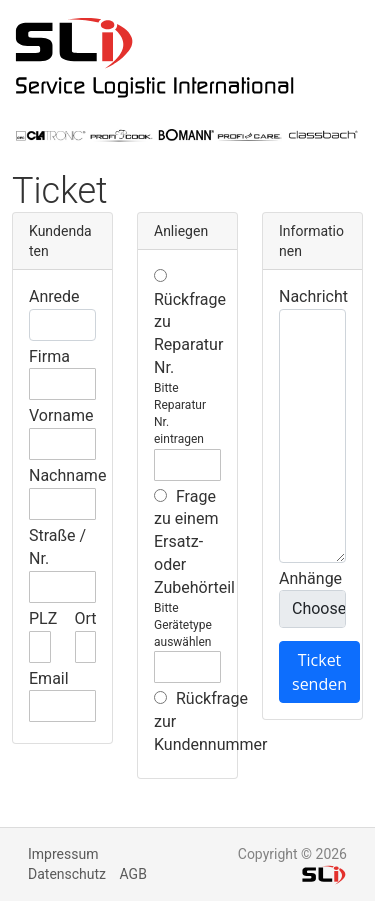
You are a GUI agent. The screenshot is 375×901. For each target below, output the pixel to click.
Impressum (63, 854)
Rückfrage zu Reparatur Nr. (190, 323)
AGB (133, 874)
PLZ (43, 618)
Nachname (67, 475)
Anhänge (310, 578)
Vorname (61, 415)
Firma (49, 356)
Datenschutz (67, 874)
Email (49, 678)
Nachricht (313, 296)
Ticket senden (319, 672)
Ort (86, 618)
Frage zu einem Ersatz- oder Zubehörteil (194, 542)
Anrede (54, 296)
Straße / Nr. (57, 547)
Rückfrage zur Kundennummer (210, 721)
